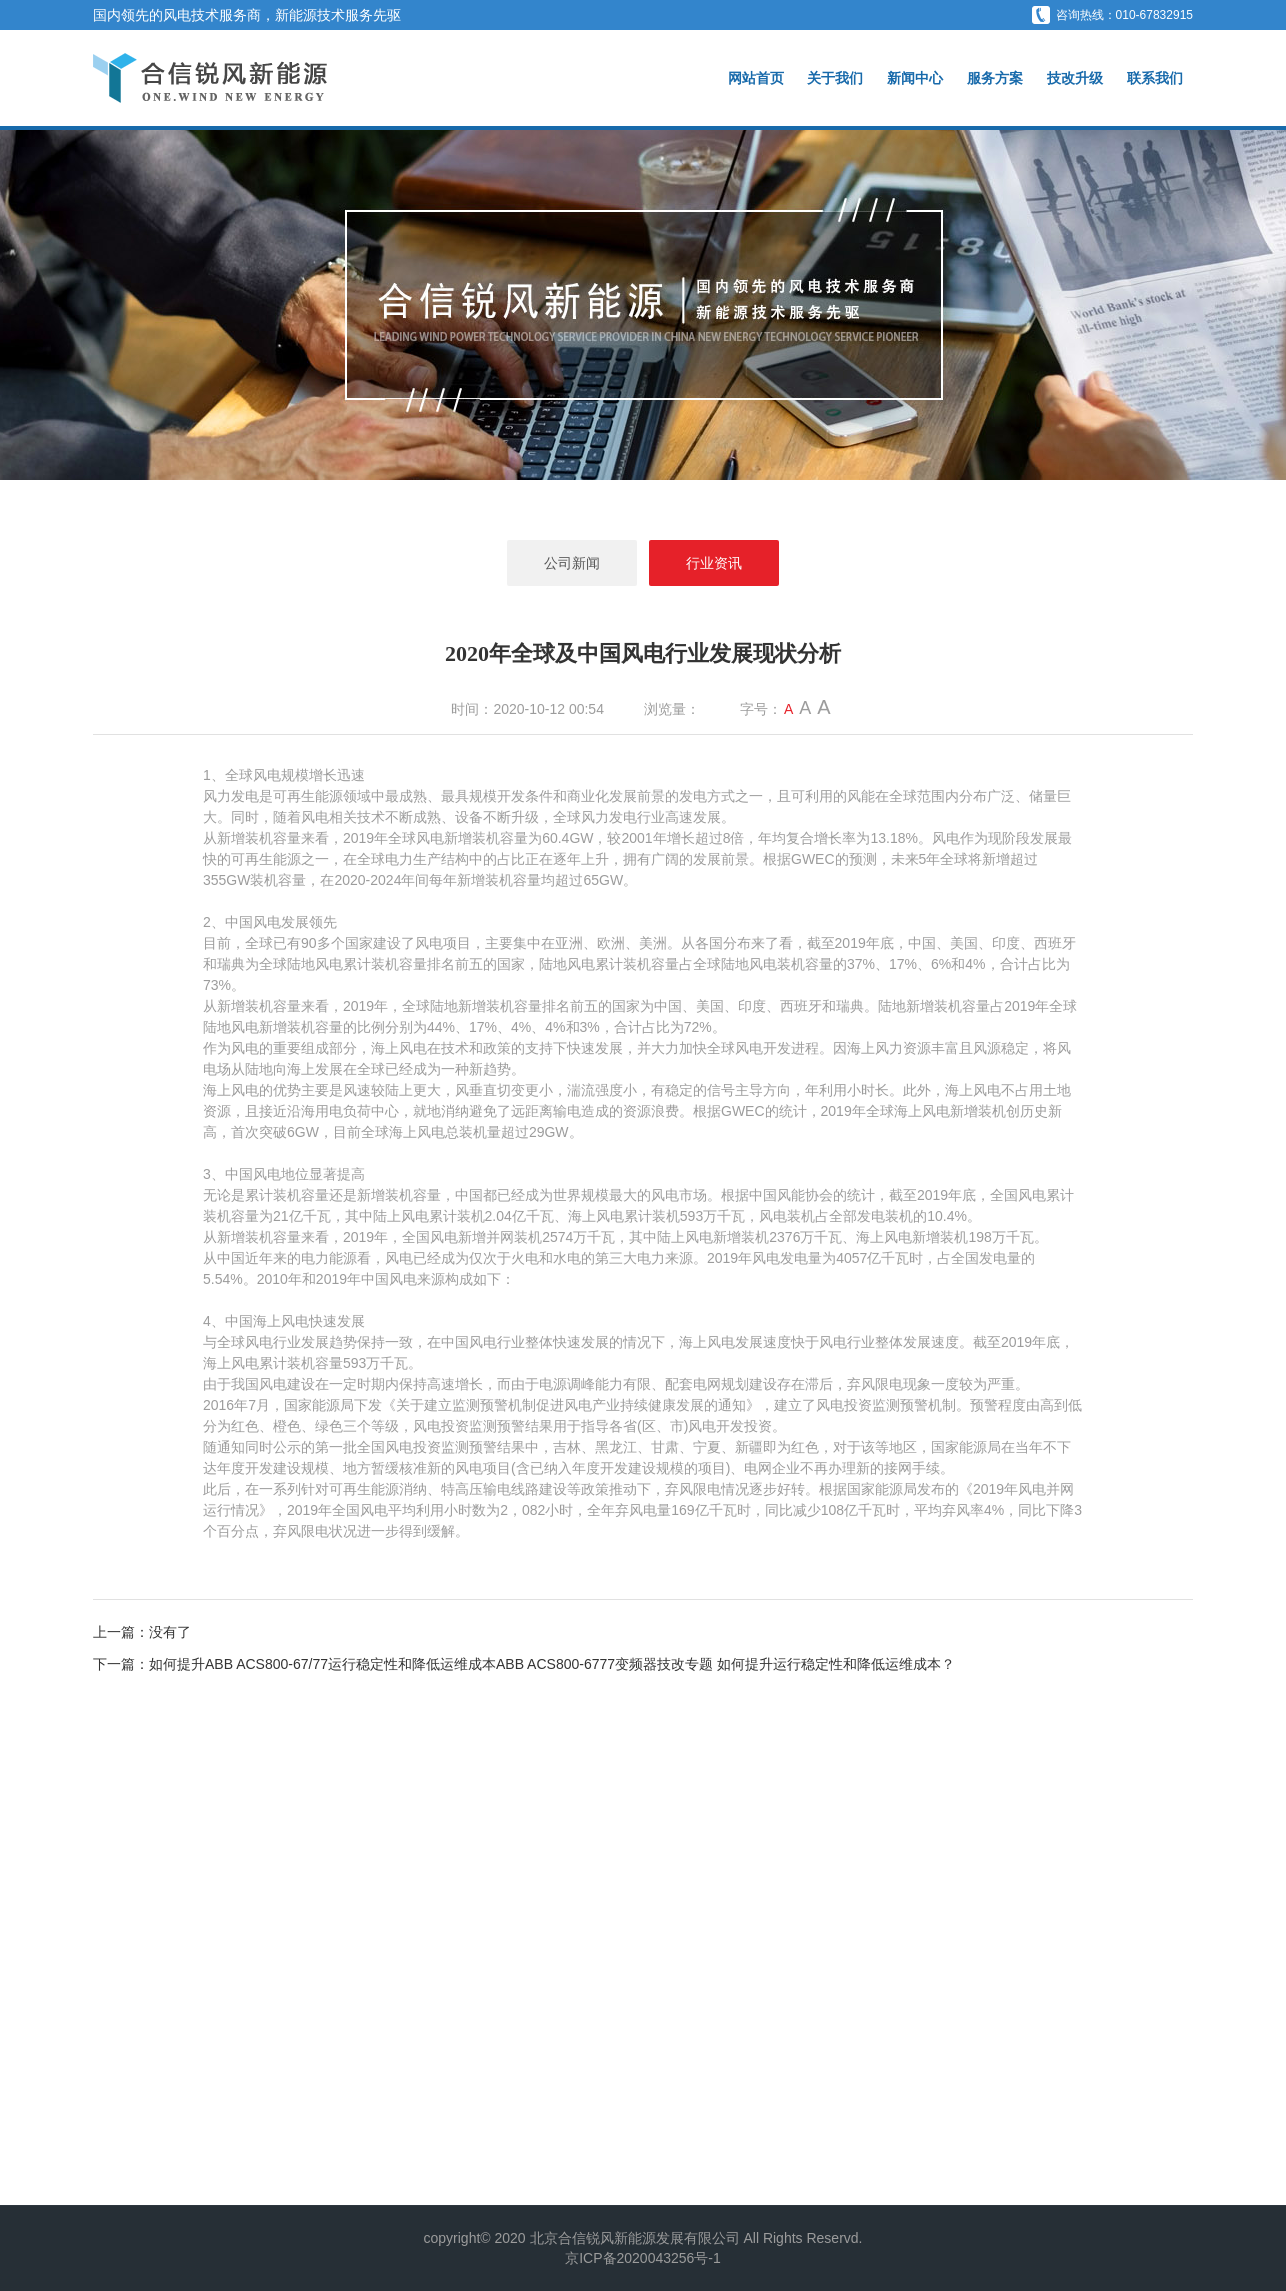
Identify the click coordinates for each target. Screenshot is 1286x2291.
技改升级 (1075, 78)
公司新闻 (572, 563)
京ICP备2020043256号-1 (643, 2258)
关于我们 (835, 78)
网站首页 (756, 78)
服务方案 (995, 78)
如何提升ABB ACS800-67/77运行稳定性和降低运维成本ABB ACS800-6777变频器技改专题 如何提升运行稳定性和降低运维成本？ (552, 1664)
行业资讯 (714, 563)
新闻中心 (915, 78)
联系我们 (1155, 78)
